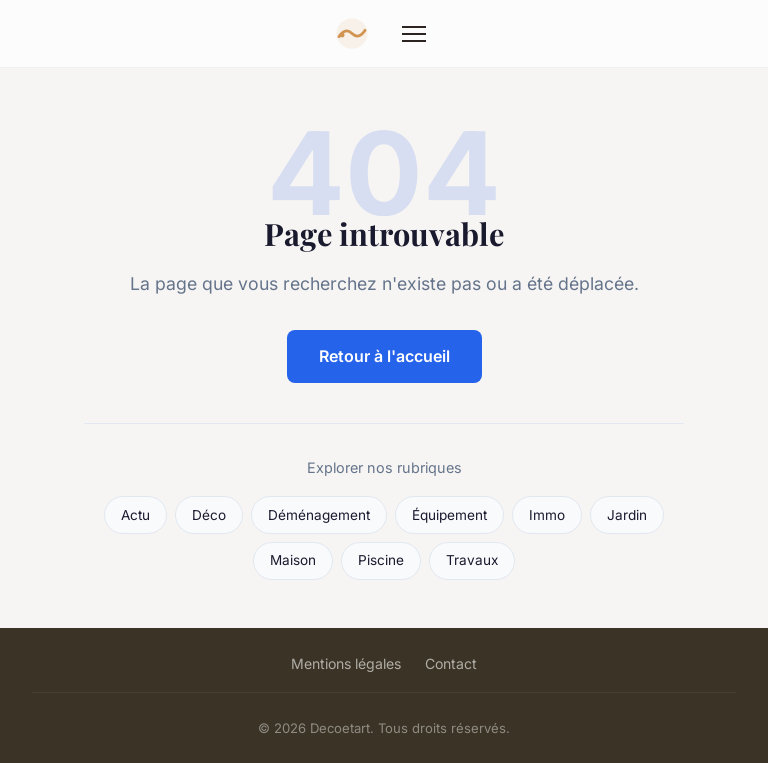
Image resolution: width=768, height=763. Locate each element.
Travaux (472, 560)
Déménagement (319, 515)
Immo (547, 515)
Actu (135, 515)
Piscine (381, 560)
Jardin (627, 515)
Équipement (449, 515)
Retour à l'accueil (384, 356)
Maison (293, 560)
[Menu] (414, 34)
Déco (209, 515)
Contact (451, 663)
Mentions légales (346, 663)
